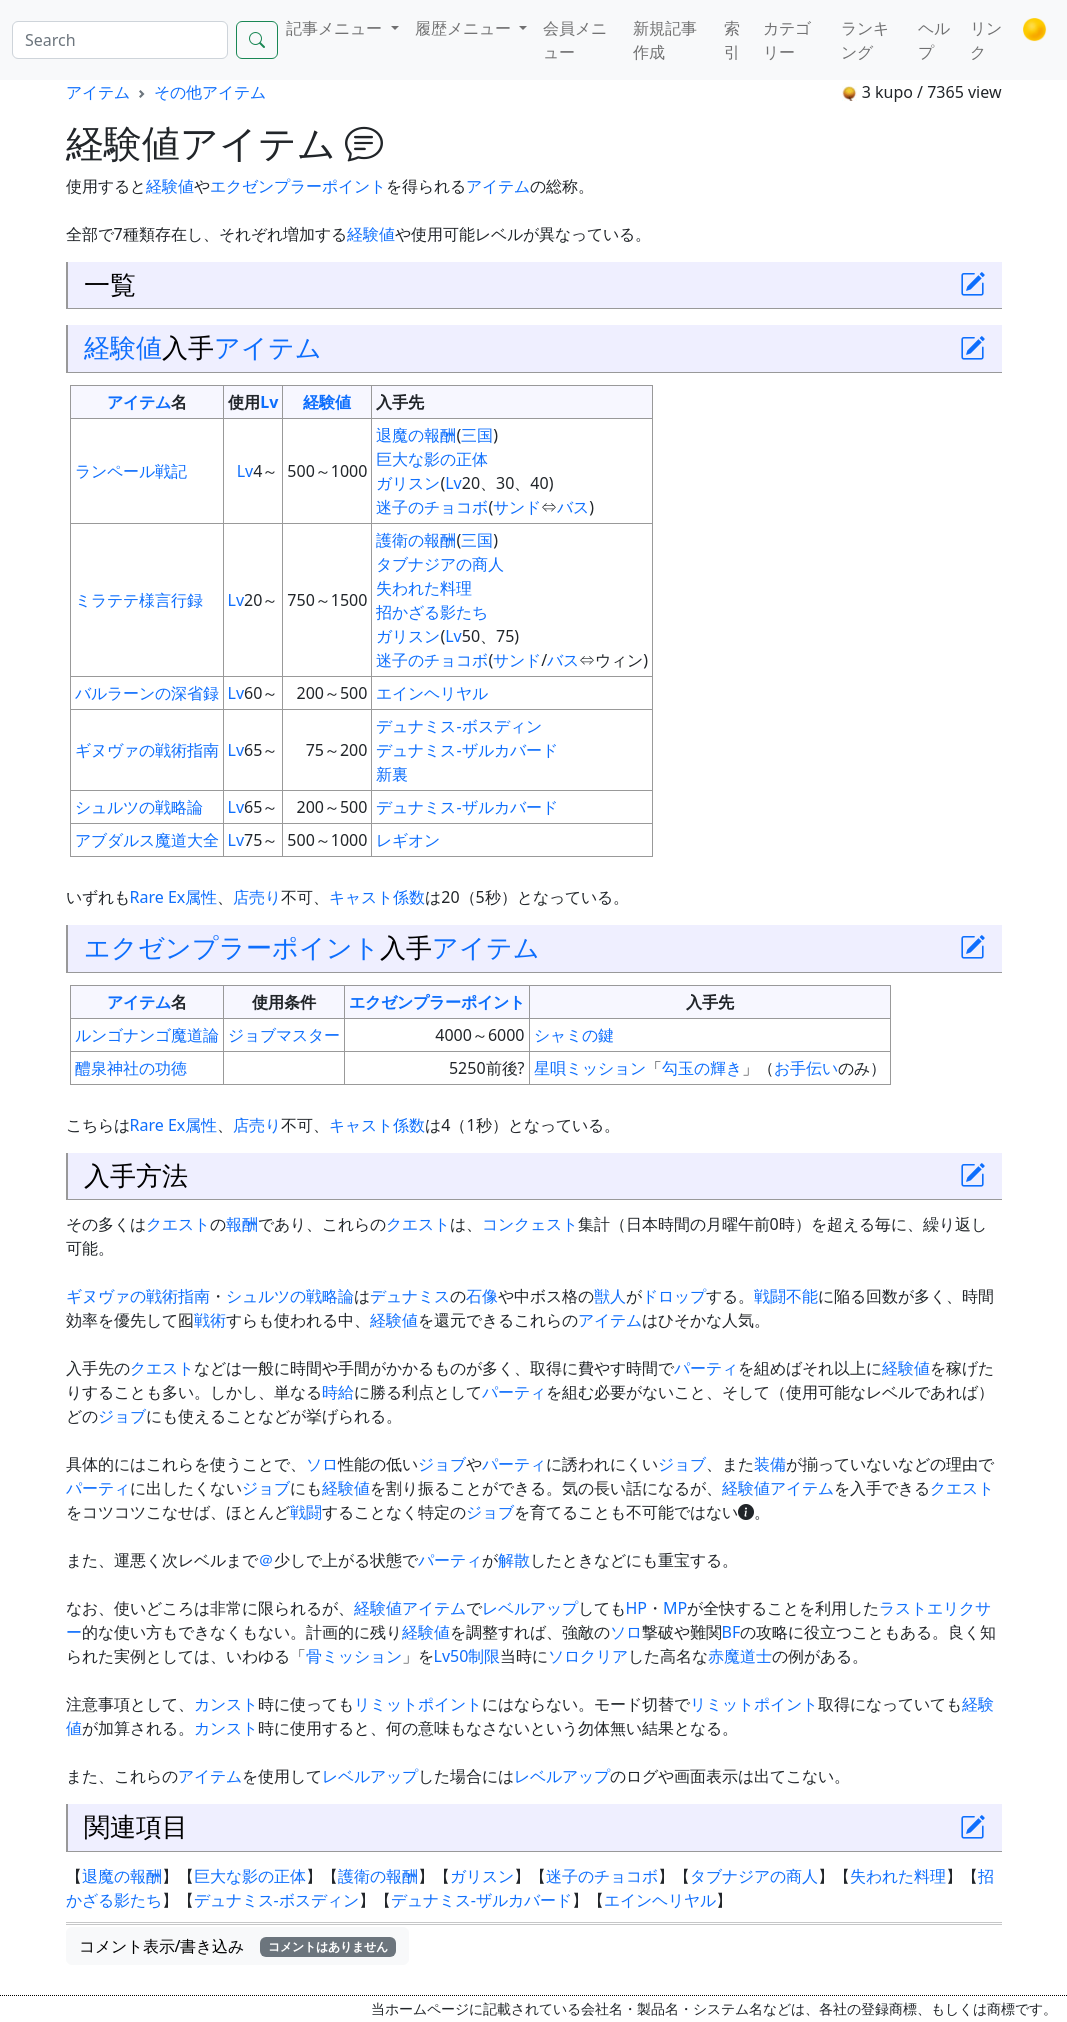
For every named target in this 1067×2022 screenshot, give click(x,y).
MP (675, 1608)
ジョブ (122, 1416)
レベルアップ (530, 1608)
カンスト (226, 1704)
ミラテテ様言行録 (139, 600)
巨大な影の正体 (432, 459)
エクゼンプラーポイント (298, 186)
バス (573, 507)
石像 (482, 1296)
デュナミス (410, 1296)
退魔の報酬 (416, 435)
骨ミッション (354, 1656)
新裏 (392, 774)
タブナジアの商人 (440, 564)
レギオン (408, 840)
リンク (986, 40)
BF (731, 1632)
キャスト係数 (377, 897)
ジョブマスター (284, 1035)
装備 (770, 1464)
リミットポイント (418, 1704)
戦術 (210, 1320)
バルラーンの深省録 (147, 693)
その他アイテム (210, 92)
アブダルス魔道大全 (147, 840)
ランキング (865, 40)
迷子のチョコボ (432, 507)
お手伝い (806, 1068)
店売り (257, 897)
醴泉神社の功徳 (131, 1068)
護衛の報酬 (416, 540)
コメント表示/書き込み (238, 1946)
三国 (477, 435)
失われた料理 (424, 588)
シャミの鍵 (574, 1035)
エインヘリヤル (432, 693)
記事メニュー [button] (336, 28)
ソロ (322, 1464)
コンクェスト (530, 1224)
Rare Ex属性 (174, 897)
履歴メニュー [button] (465, 28)
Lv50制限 (467, 1656)
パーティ (706, 1368)
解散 (514, 1560)
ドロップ (674, 1296)
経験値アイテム (778, 1488)
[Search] (120, 40)
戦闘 (306, 1512)
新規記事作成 (665, 40)
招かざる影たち (432, 612)
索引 (732, 40)
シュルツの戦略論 (139, 807)
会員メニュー (575, 40)
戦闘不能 (786, 1296)
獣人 (610, 1296)
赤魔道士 (740, 1656)
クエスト (178, 1224)
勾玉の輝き (702, 1068)
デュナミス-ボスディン (458, 726)
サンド (517, 507)
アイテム (98, 92)
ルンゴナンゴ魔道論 (147, 1035)
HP (637, 1608)
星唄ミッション (590, 1068)
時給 (338, 1392)
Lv (269, 402)
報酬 (242, 1224)
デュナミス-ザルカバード (466, 750)
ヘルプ (934, 40)
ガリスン (408, 483)
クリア (604, 1656)
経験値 (170, 186)
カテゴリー (787, 40)
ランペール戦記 (131, 471)
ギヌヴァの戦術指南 (147, 750)
